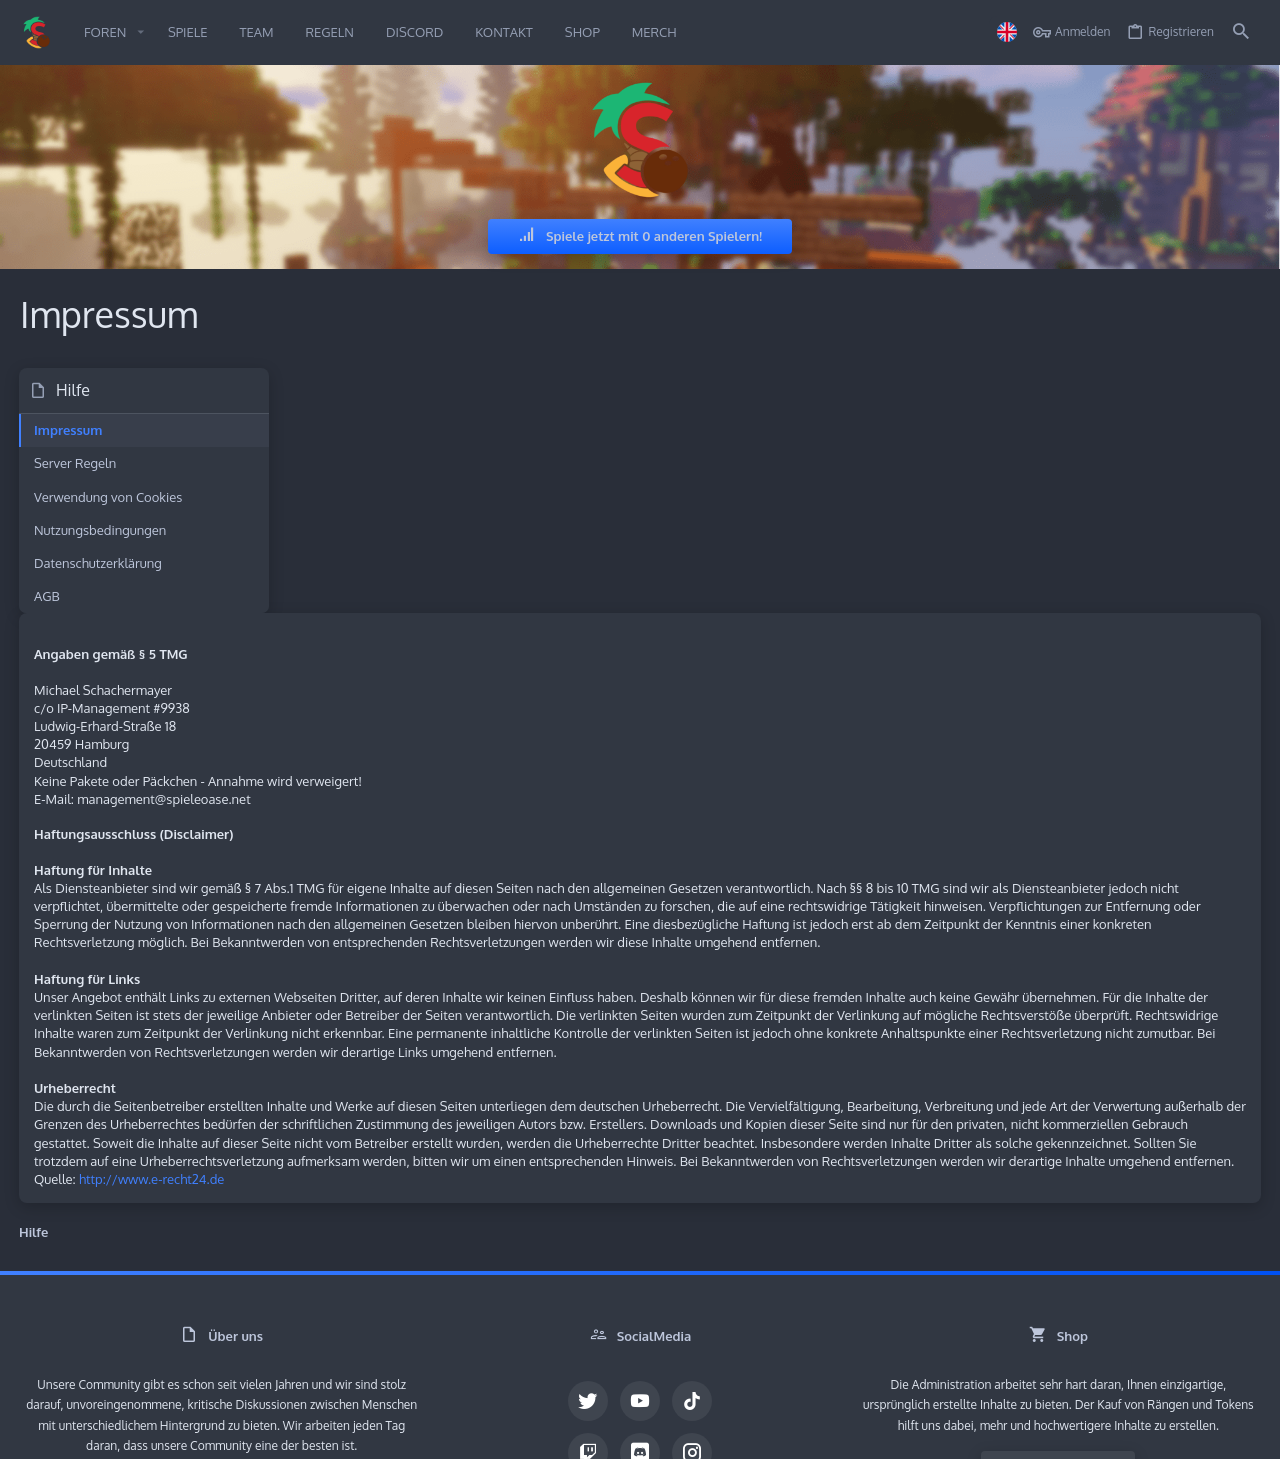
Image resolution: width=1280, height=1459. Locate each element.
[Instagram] (692, 1280)
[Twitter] (588, 1228)
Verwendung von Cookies (109, 497)
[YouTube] (640, 1228)
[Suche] (1241, 32)
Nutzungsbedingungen (101, 530)
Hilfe (1107, 1431)
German (57, 1431)
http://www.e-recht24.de (422, 1006)
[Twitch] (588, 1280)
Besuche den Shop (1058, 1300)
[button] (140, 32)
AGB (48, 596)
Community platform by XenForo (184, 1391)
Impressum (69, 430)
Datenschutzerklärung (99, 563)
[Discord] (640, 1280)
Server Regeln (76, 463)
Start (1145, 1431)
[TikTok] (692, 1228)
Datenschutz (1049, 1431)
